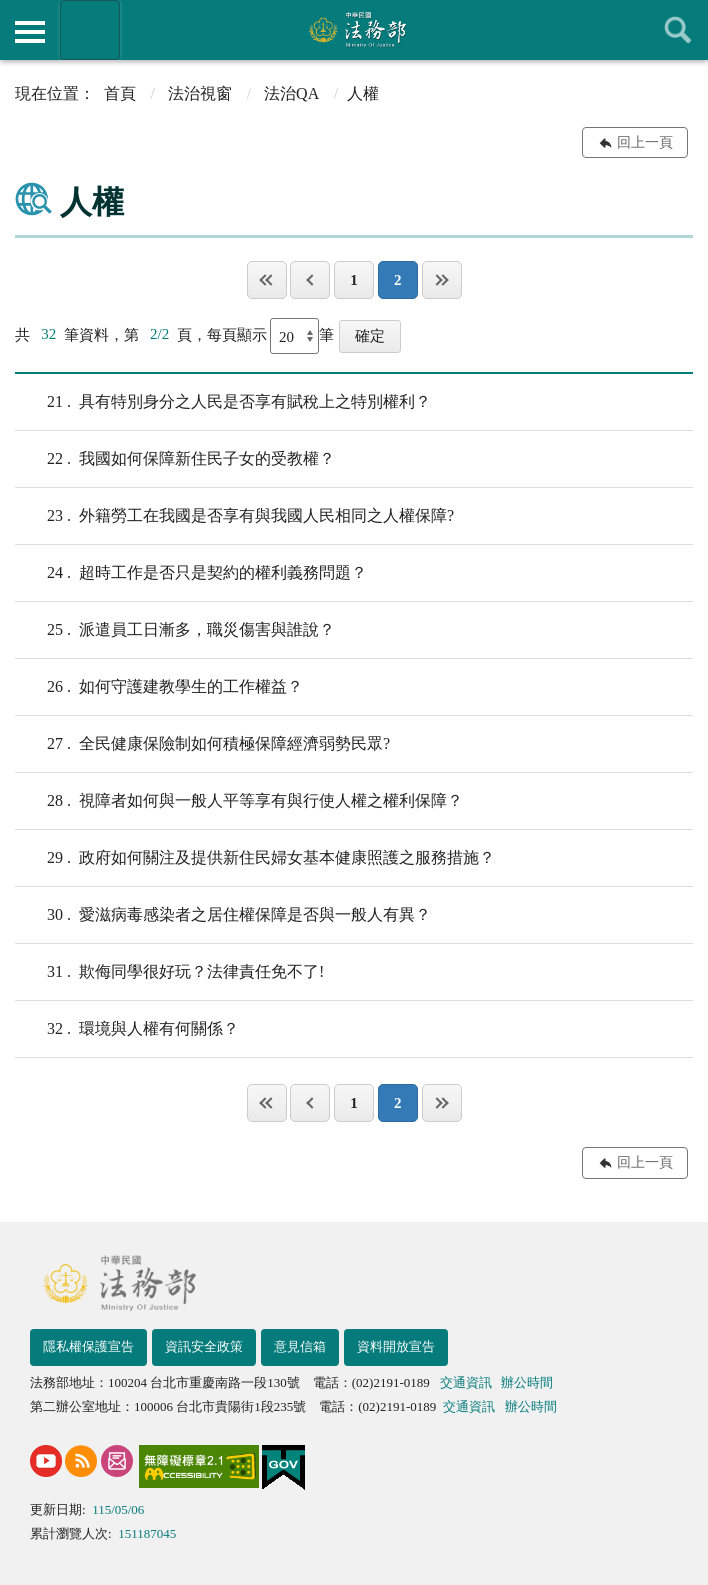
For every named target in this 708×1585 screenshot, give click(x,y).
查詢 (678, 30)
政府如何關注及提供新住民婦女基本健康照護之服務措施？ (255, 858)
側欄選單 (30, 32)
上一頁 (310, 280)
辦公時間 (527, 1382)
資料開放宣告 (396, 1346)
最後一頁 (442, 280)
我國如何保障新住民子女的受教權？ (175, 459)
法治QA (291, 93)
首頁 (120, 93)
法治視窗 (200, 93)
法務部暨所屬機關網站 (90, 30)
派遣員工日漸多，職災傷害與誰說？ (175, 630)
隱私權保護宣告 (88, 1346)
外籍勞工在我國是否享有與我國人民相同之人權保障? (234, 516)
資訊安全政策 (204, 1346)
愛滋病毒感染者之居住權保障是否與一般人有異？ (223, 915)
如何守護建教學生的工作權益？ (159, 687)
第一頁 (267, 280)
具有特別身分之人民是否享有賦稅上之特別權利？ (223, 402)
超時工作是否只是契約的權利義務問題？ (191, 573)
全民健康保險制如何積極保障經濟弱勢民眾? (202, 744)
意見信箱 (300, 1346)
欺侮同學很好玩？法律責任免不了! (169, 972)
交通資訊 (466, 1382)
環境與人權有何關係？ (127, 1029)
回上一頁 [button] (645, 142)
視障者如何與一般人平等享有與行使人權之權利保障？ (239, 801)
